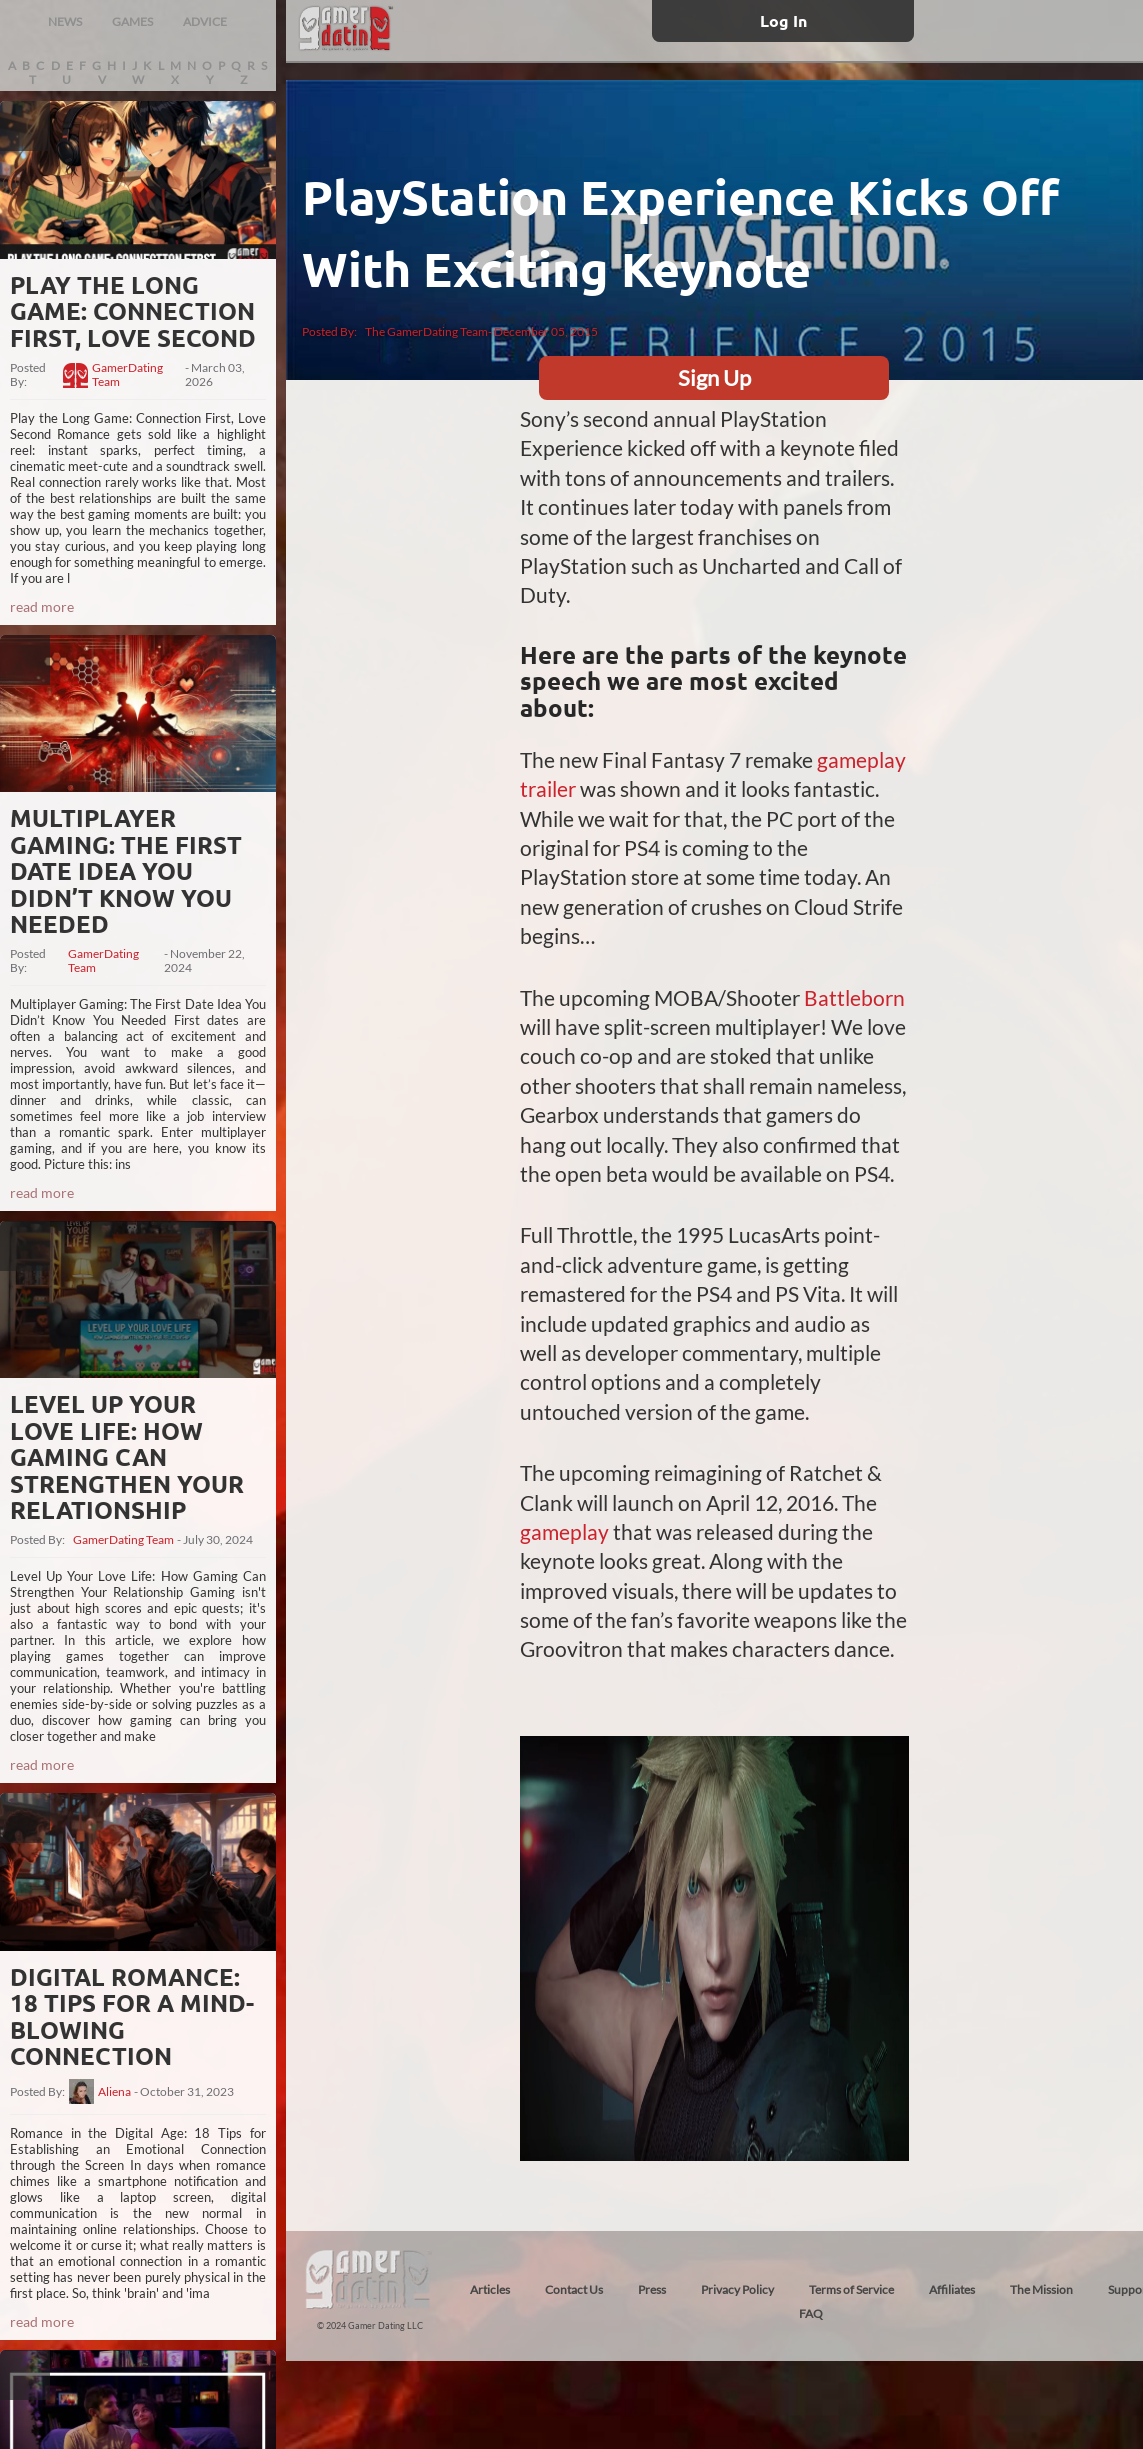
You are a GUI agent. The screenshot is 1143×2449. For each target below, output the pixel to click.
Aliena (114, 2092)
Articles (490, 2289)
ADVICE (205, 21)
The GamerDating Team (426, 331)
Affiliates (952, 2289)
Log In (783, 20)
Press (652, 2289)
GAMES (132, 21)
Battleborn (854, 997)
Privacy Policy (737, 2289)
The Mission (1041, 2289)
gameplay (564, 1531)
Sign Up (714, 377)
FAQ (811, 2313)
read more (42, 606)
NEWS (65, 21)
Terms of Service (851, 2289)
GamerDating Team (127, 375)
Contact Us (574, 2289)
